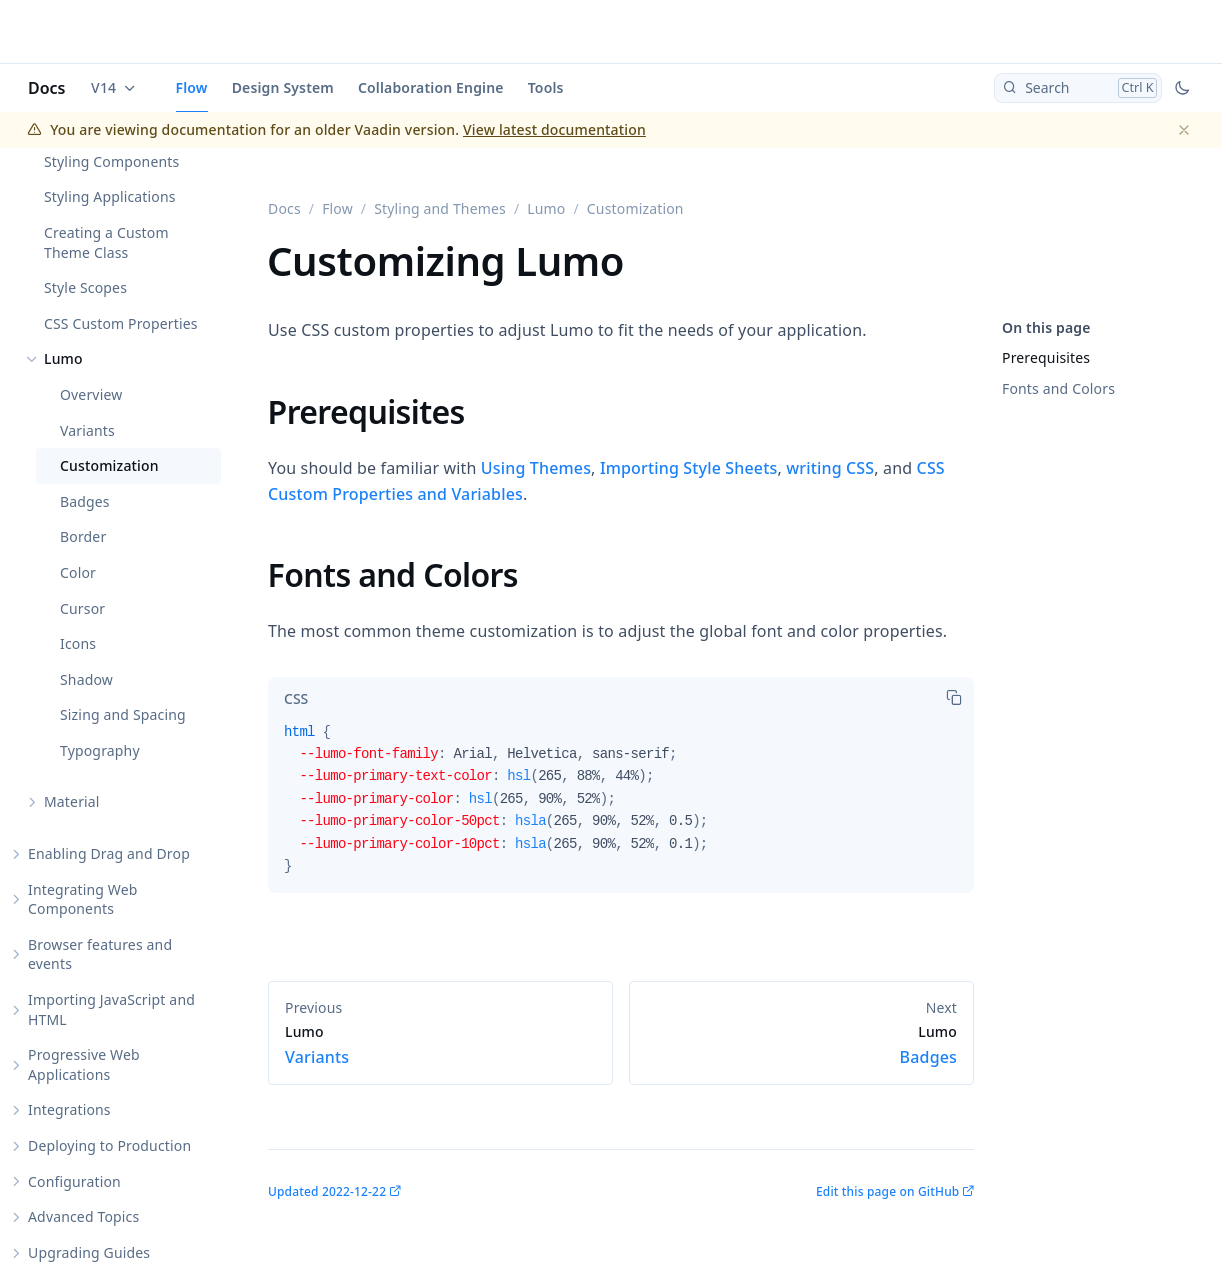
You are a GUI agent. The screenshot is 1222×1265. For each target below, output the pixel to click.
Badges (85, 501)
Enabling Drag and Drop (109, 853)
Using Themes (536, 468)
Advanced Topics (83, 1216)
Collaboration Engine (431, 87)
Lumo (63, 358)
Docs (47, 88)
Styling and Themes (440, 208)
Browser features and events (100, 954)
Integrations (69, 1109)
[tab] (296, 699)
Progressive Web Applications (84, 1064)
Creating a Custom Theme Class (106, 242)
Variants (87, 430)
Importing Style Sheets (689, 468)
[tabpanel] (621, 807)
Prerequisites (1046, 357)
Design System (283, 87)
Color (78, 572)
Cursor (82, 608)
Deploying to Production (109, 1145)
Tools (546, 87)
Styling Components (111, 161)
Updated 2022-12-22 (327, 1191)
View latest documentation (554, 129)
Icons (78, 643)
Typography (100, 750)
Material (72, 801)
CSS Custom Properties (121, 323)
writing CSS (830, 468)
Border (83, 536)
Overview (91, 394)
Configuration (74, 1181)
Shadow (86, 679)
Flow (192, 87)
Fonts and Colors (1058, 388)
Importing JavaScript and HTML (111, 1009)
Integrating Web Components (83, 899)
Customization (109, 465)
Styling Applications (110, 196)
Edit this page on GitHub (887, 1191)
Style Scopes (85, 287)
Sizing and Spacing (123, 714)
